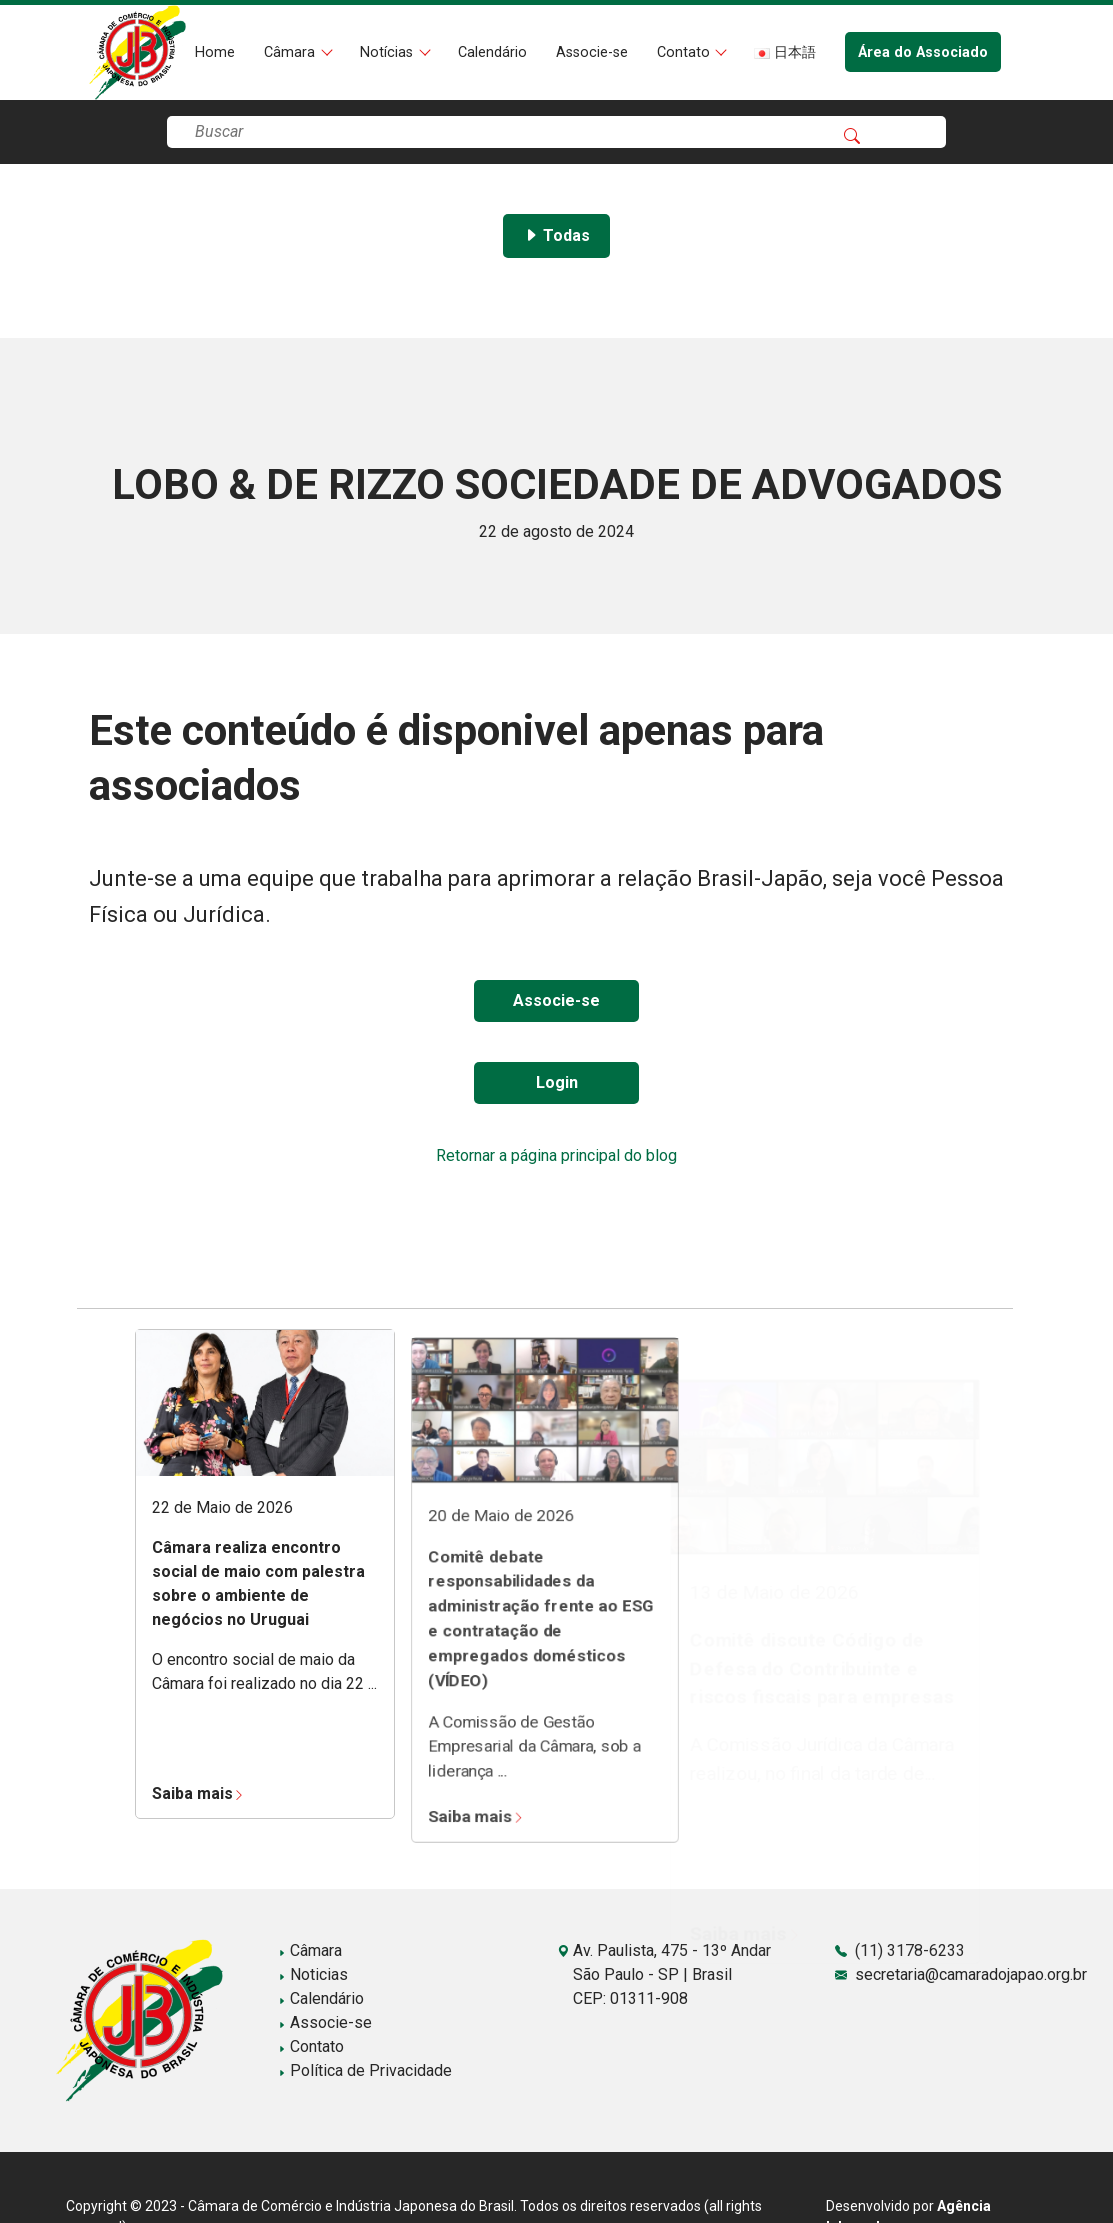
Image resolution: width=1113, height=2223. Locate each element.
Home (215, 52)
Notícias (388, 52)
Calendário (492, 52)
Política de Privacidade (365, 2070)
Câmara (291, 52)
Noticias (313, 1974)
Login (557, 1082)
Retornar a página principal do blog (556, 1155)
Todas (556, 235)
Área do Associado (923, 52)
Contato (685, 52)
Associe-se (592, 52)
